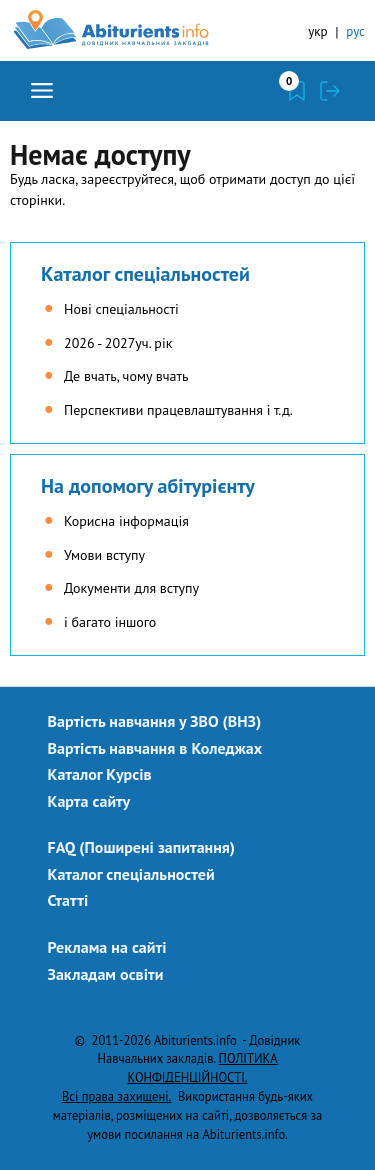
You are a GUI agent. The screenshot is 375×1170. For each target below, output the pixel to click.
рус (355, 31)
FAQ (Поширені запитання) (142, 847)
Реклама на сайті (107, 947)
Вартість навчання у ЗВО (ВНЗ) (155, 721)
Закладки (297, 91)
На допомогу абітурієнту (148, 486)
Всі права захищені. (116, 1096)
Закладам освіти (106, 974)
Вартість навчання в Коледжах (155, 748)
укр (317, 31)
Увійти (330, 91)
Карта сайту (89, 801)
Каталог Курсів (100, 774)
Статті (68, 900)
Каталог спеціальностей (145, 274)
